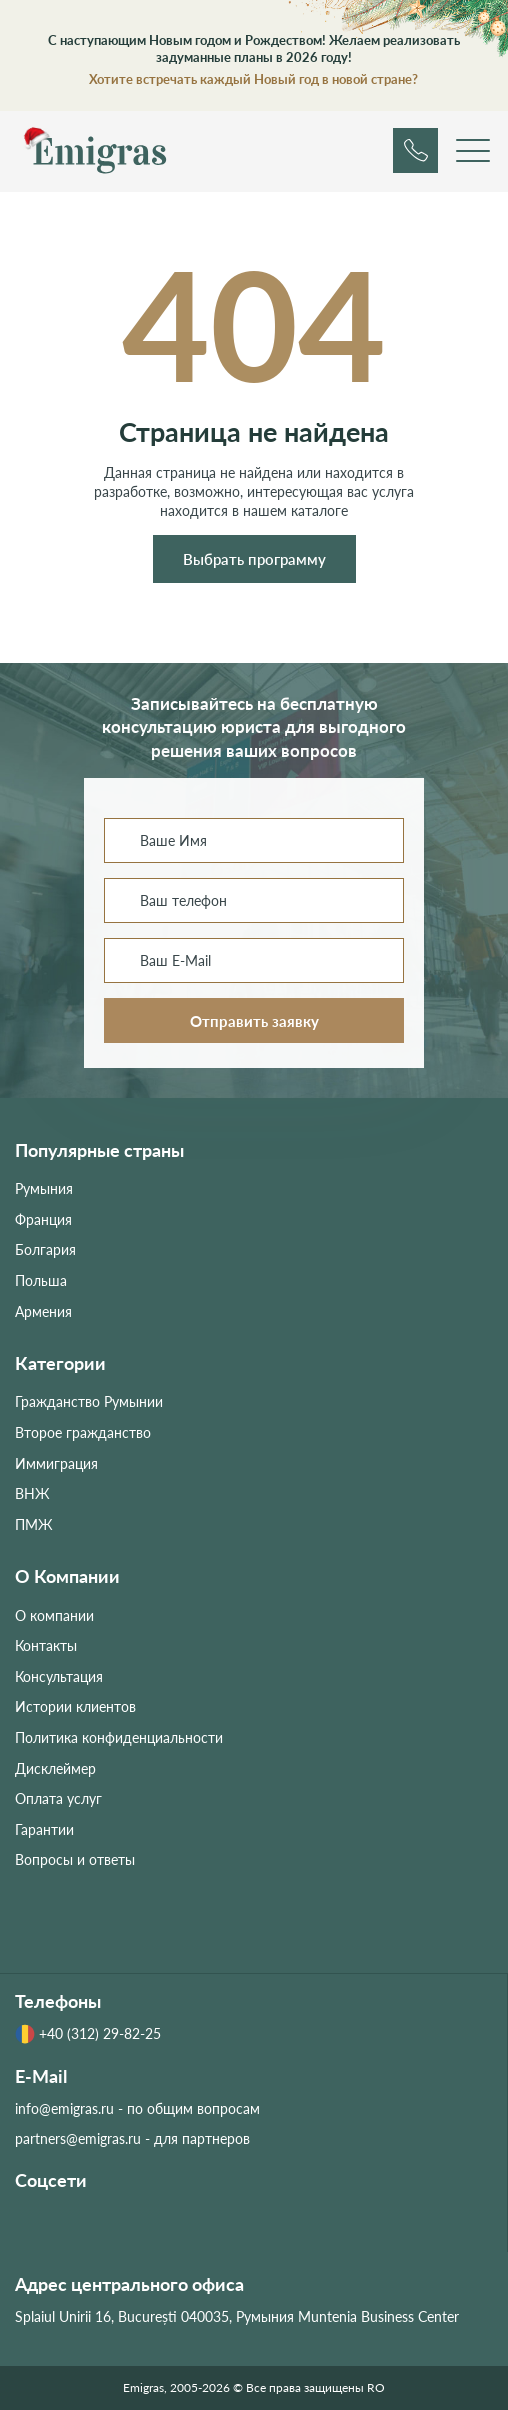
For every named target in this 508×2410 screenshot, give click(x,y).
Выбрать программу (254, 559)
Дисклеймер (55, 1768)
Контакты (46, 1645)
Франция (43, 1219)
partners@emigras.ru (78, 2138)
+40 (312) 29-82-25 (88, 2034)
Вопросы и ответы (75, 1859)
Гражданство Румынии (89, 1401)
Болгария (45, 1249)
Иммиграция (56, 1463)
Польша (41, 1280)
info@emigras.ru (64, 2108)
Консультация (59, 1676)
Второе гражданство (83, 1432)
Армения (43, 1311)
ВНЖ (32, 1493)
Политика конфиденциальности (119, 1737)
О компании (54, 1615)
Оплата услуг (58, 1798)
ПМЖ (34, 1524)
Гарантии (44, 1829)
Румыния (44, 1188)
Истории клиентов (75, 1706)
